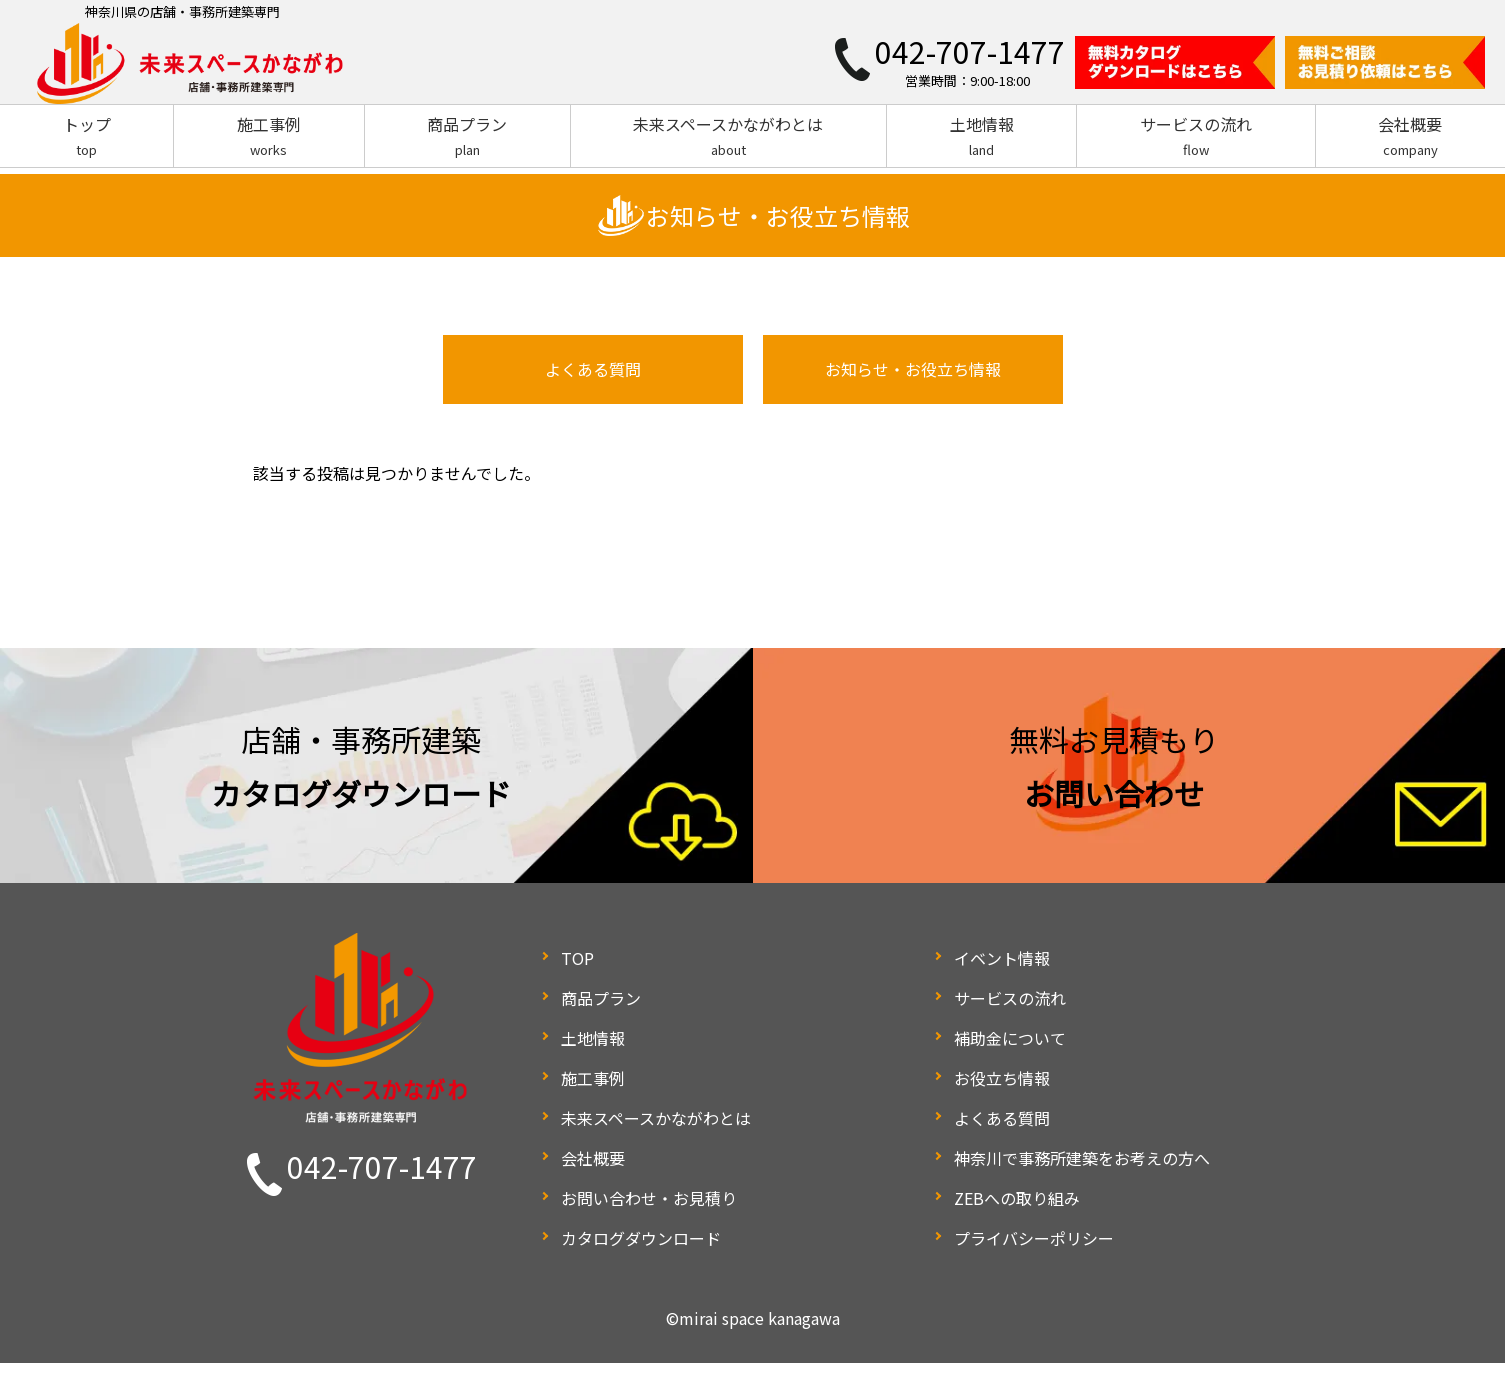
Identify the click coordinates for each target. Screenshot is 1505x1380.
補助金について (1010, 1055)
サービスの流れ (1195, 137)
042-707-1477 (382, 1183)
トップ (86, 137)
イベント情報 (1002, 975)
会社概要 (1410, 137)
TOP (577, 975)
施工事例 (268, 137)
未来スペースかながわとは (728, 137)
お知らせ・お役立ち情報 (913, 391)
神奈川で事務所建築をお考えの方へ (1082, 1175)
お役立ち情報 (1002, 1095)
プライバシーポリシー (1034, 1255)
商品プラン (467, 137)
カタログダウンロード (641, 1255)
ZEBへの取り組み (1017, 1215)
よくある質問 (593, 391)
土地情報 (981, 137)
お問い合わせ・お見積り (649, 1215)
